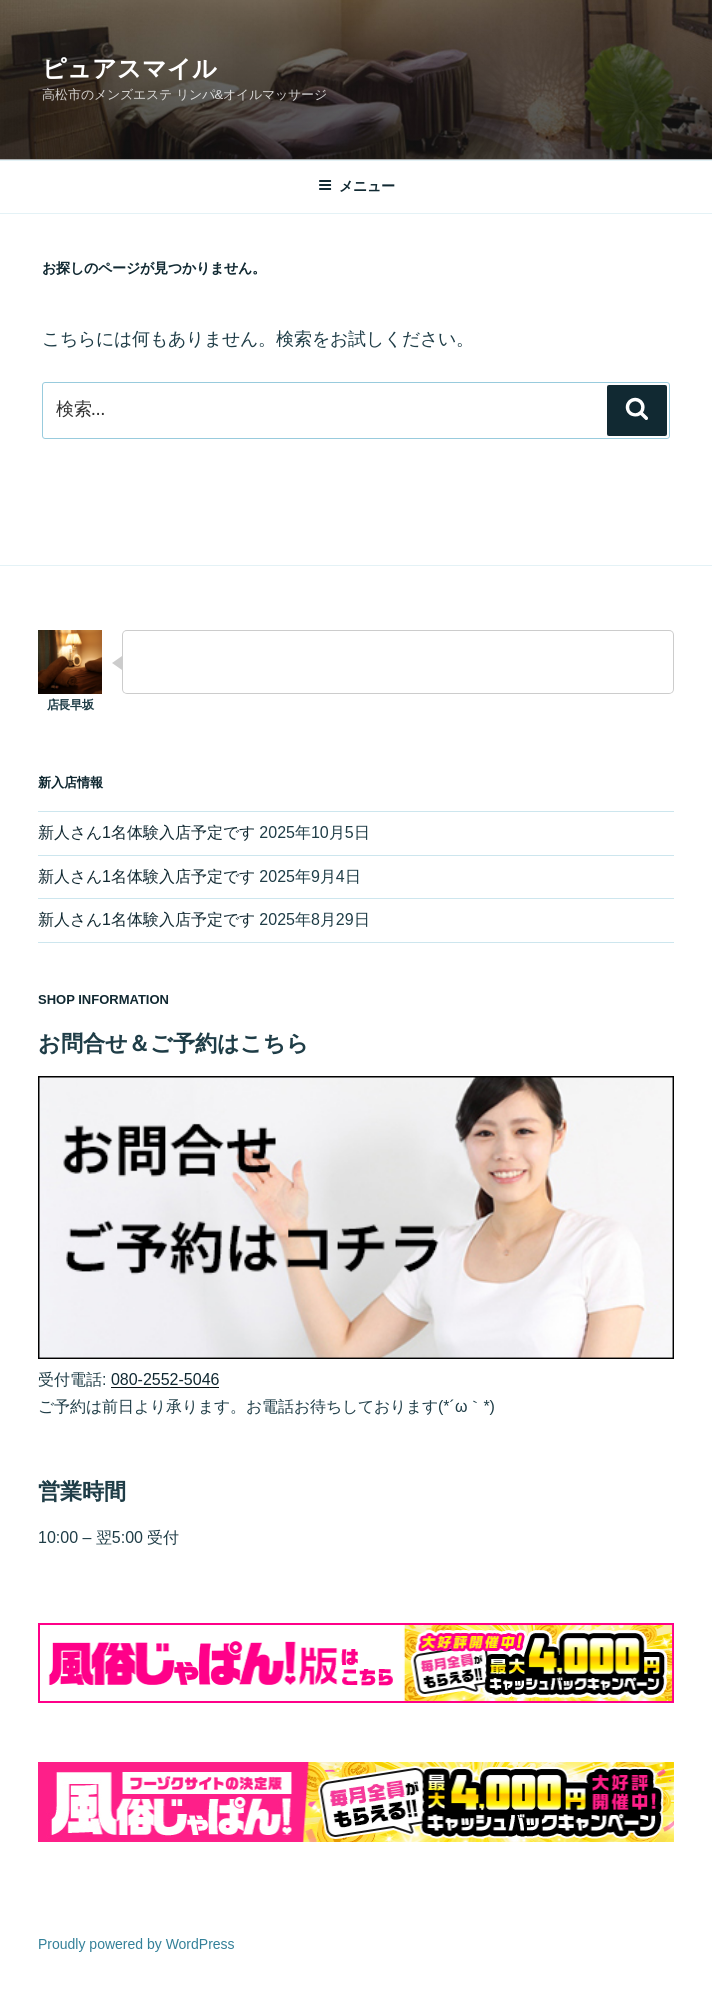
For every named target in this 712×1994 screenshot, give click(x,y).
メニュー (356, 186)
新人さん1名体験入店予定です (146, 832)
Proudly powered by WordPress (136, 1944)
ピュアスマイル (129, 68)
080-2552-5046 (165, 1379)
